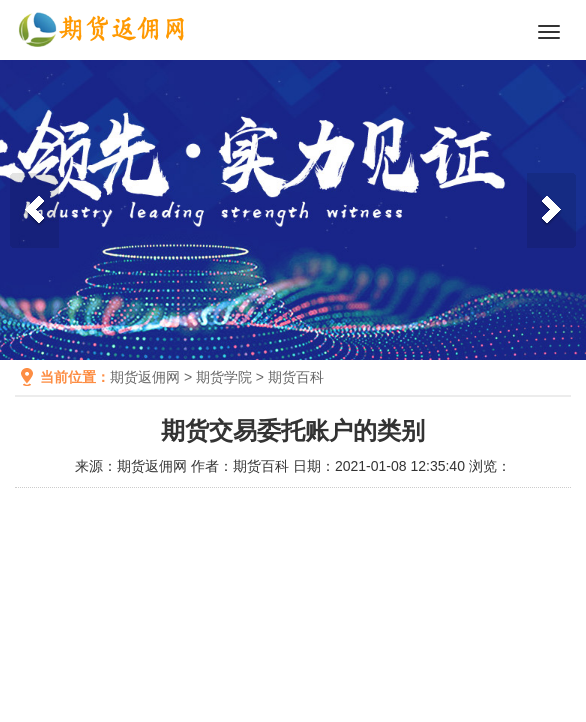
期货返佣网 (145, 377)
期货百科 (296, 377)
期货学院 (224, 377)
